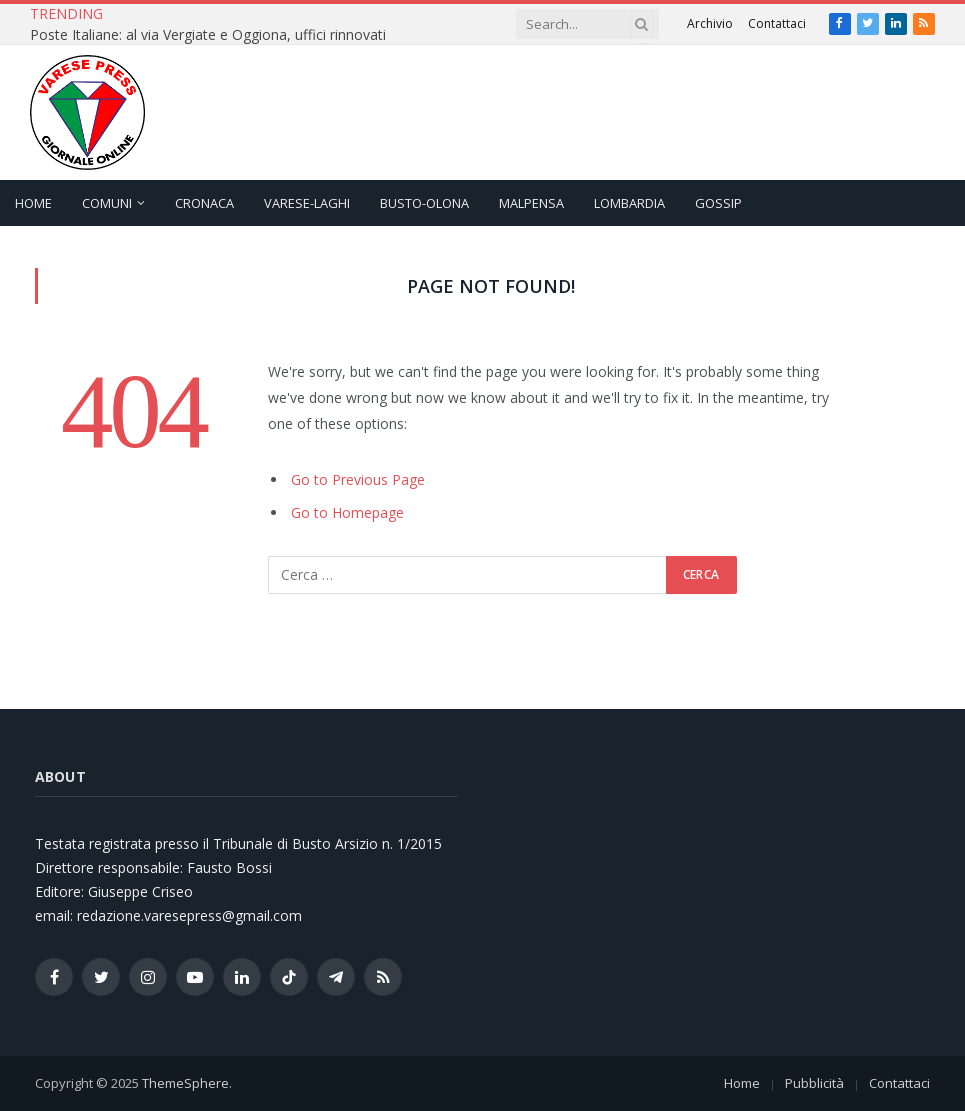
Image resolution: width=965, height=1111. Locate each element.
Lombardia (629, 203)
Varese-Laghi (307, 203)
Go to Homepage (347, 512)
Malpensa (531, 203)
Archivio (710, 23)
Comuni (107, 203)
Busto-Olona (424, 203)
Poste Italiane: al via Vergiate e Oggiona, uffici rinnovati (208, 35)
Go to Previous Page (358, 479)
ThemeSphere (185, 1083)
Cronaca (204, 203)
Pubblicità (814, 1083)
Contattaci (777, 23)
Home (33, 203)
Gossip (718, 203)
